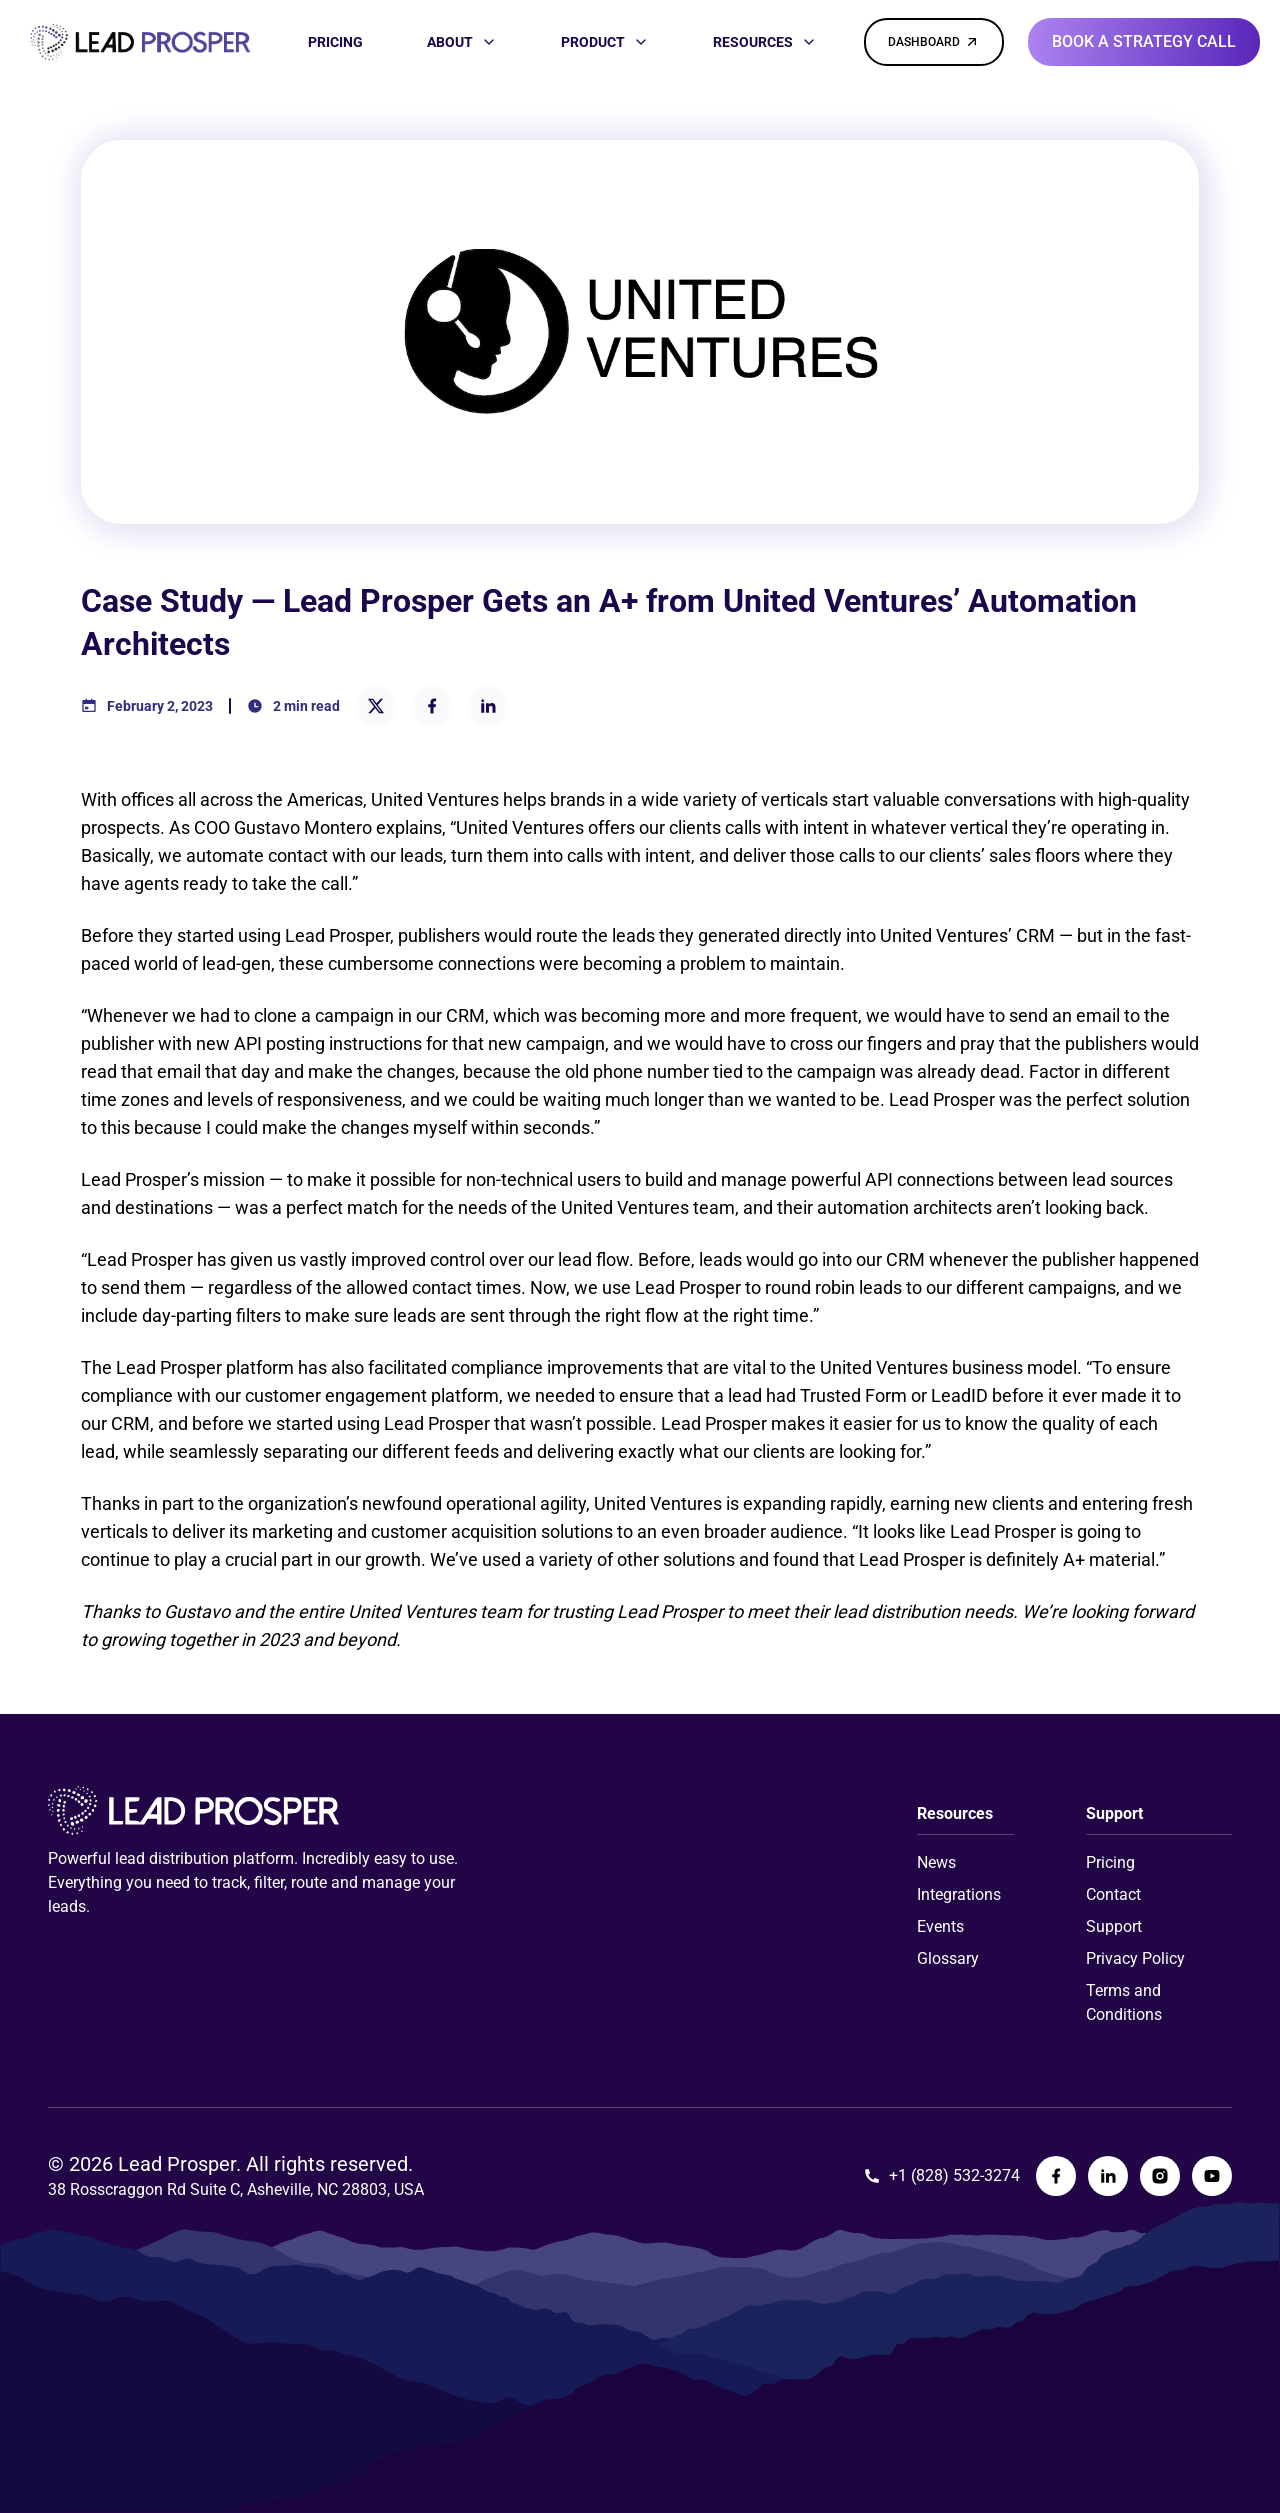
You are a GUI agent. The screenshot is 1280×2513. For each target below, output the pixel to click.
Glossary (948, 1958)
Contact (1113, 1894)
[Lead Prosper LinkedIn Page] (1108, 2176)
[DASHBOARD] (934, 42)
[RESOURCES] (765, 42)
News (936, 1862)
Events (940, 1926)
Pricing (1110, 1862)
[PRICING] (335, 42)
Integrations (959, 1894)
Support (1114, 1926)
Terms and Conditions (1124, 2002)
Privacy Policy (1135, 1958)
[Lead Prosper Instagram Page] (1160, 2176)
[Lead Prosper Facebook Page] (1056, 2176)
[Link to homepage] (140, 42)
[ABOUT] (462, 42)
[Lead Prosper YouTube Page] (1212, 2176)
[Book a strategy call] (1144, 42)
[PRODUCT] (605, 42)
